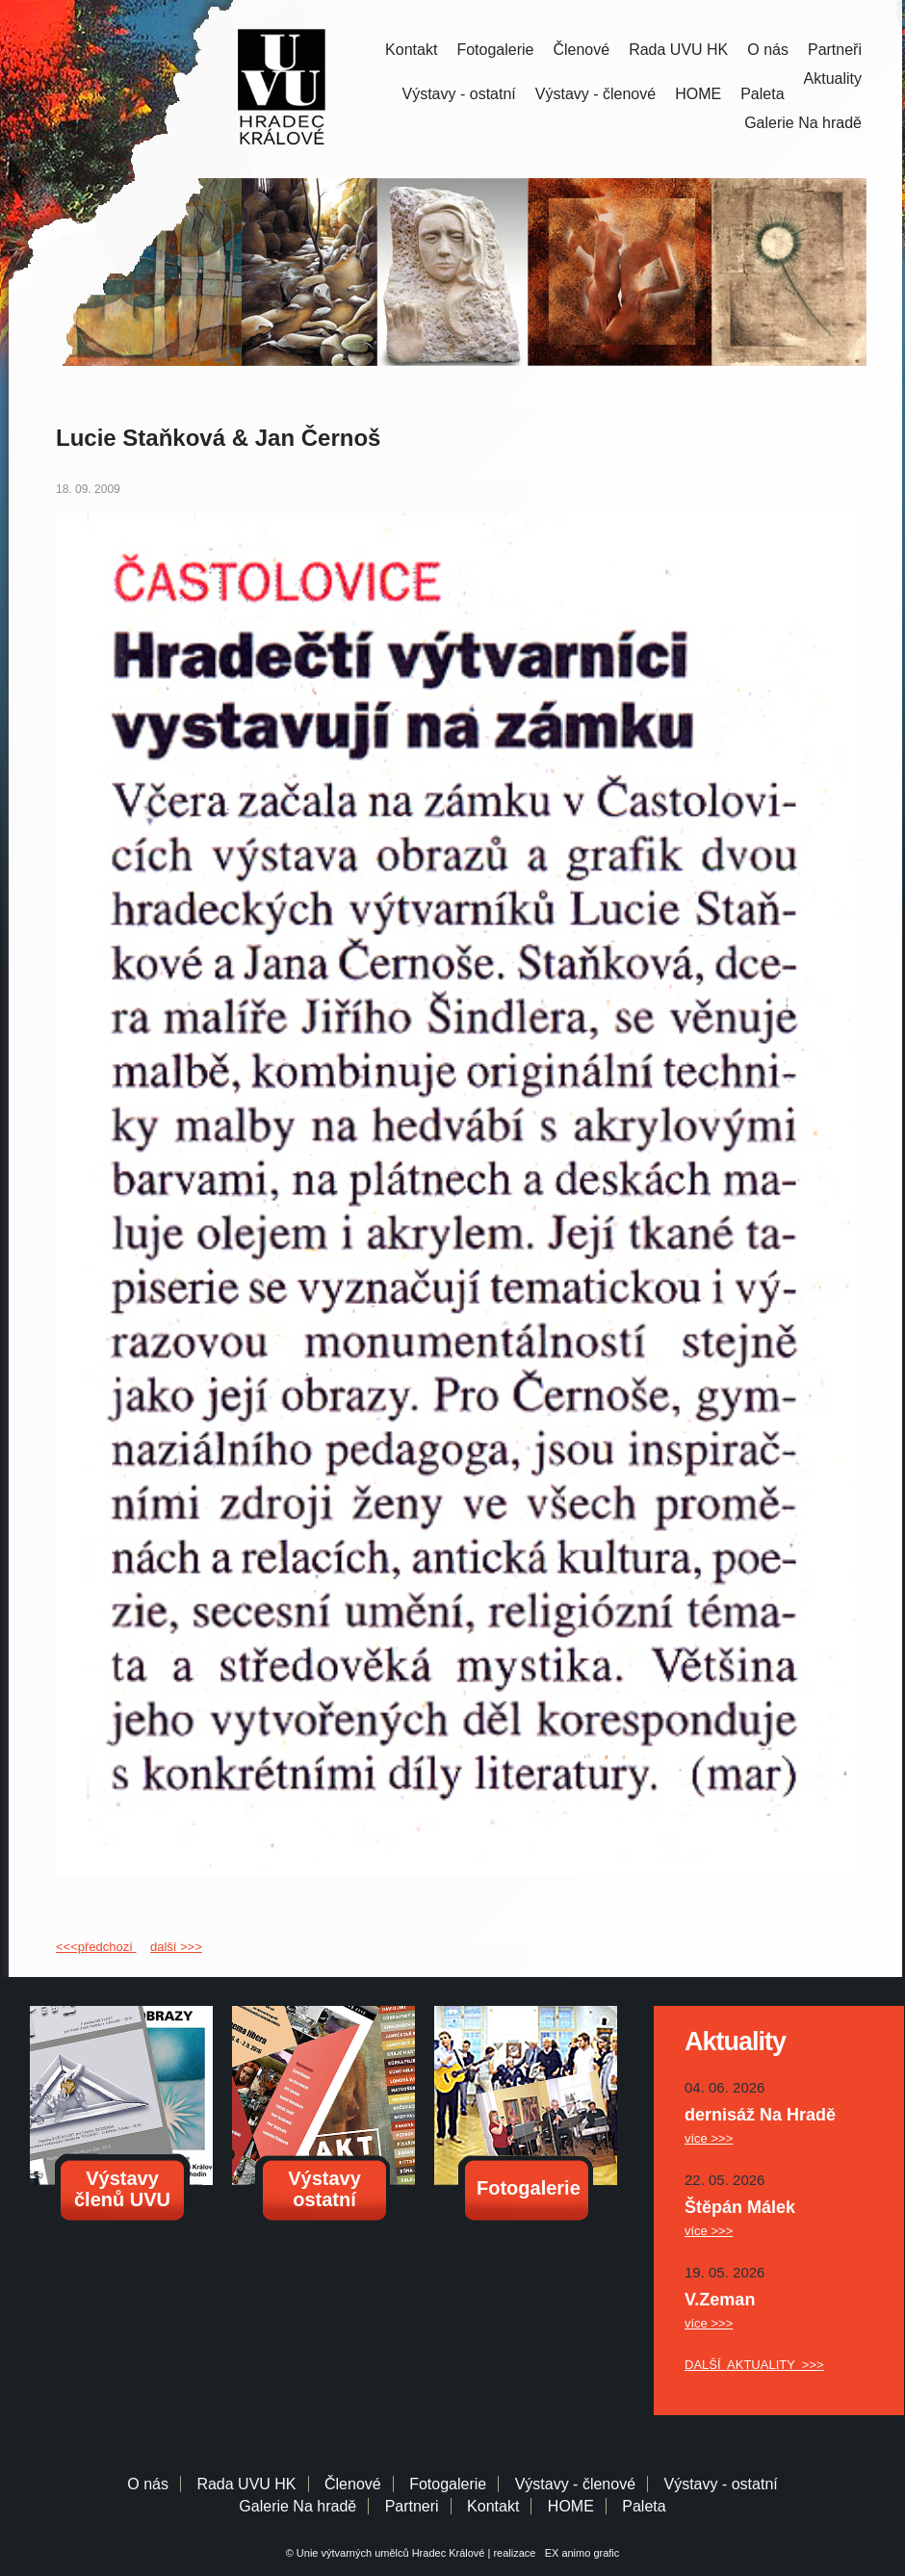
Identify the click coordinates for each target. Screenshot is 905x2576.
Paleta (762, 94)
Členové (581, 49)
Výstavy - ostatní (459, 94)
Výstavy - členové (595, 94)
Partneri (412, 2506)
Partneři (835, 49)
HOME (698, 94)
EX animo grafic (579, 2553)
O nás (768, 49)
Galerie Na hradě (297, 2506)
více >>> (709, 2138)
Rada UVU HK (678, 49)
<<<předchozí (96, 1946)
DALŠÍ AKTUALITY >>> (754, 2364)
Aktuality (833, 78)
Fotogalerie (494, 49)
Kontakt (411, 49)
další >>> (176, 1946)
